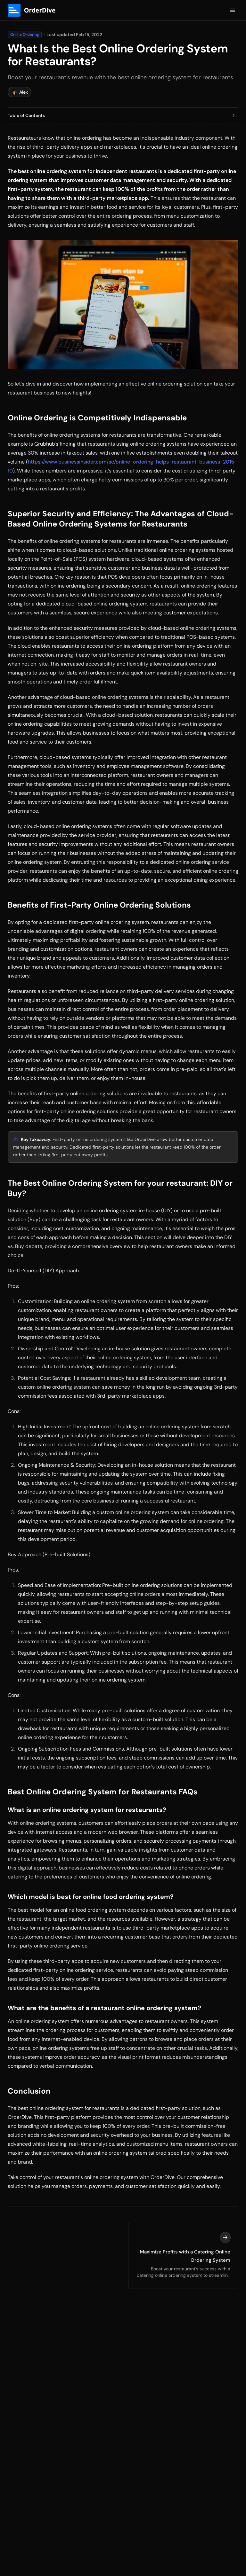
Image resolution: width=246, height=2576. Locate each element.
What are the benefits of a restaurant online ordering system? (104, 2008)
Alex (19, 92)
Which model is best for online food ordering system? (91, 1897)
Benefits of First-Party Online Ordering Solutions (99, 905)
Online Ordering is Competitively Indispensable (97, 418)
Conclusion (29, 2091)
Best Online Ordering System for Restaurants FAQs (103, 1792)
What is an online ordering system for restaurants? (87, 1810)
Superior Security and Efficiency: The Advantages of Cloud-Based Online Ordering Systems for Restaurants (121, 519)
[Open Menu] (232, 10)
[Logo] (34, 10)
